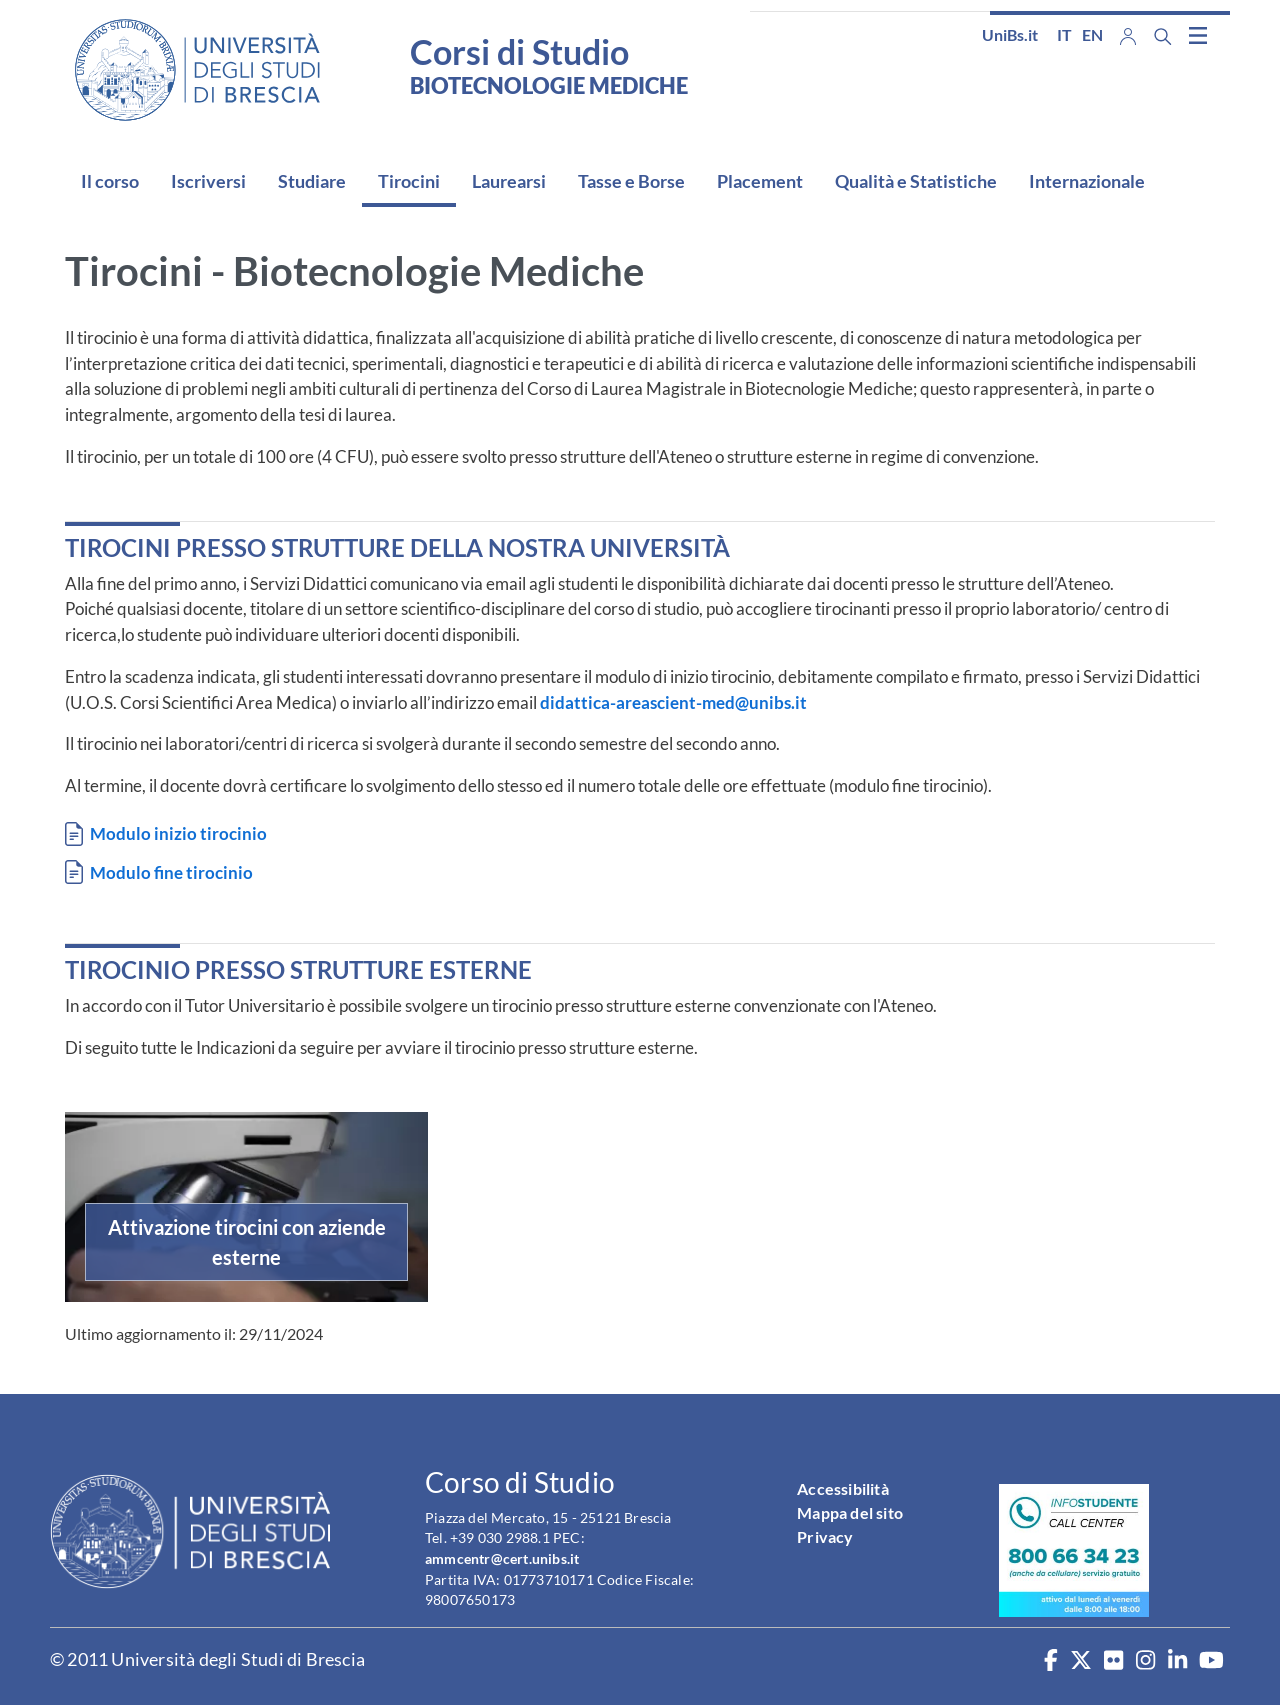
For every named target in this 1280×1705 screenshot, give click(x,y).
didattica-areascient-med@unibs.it (673, 702)
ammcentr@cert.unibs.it (502, 1558)
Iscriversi (208, 181)
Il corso (110, 181)
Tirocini (409, 181)
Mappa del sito (850, 1512)
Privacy (825, 1536)
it (1064, 34)
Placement (760, 181)
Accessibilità (843, 1488)
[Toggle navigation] (1198, 35)
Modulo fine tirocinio (171, 872)
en (1092, 34)
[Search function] (1163, 36)
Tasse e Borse (631, 181)
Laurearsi (509, 181)
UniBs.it (1010, 34)
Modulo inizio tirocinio (178, 833)
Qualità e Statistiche (916, 181)
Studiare (312, 181)
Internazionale (1087, 181)
